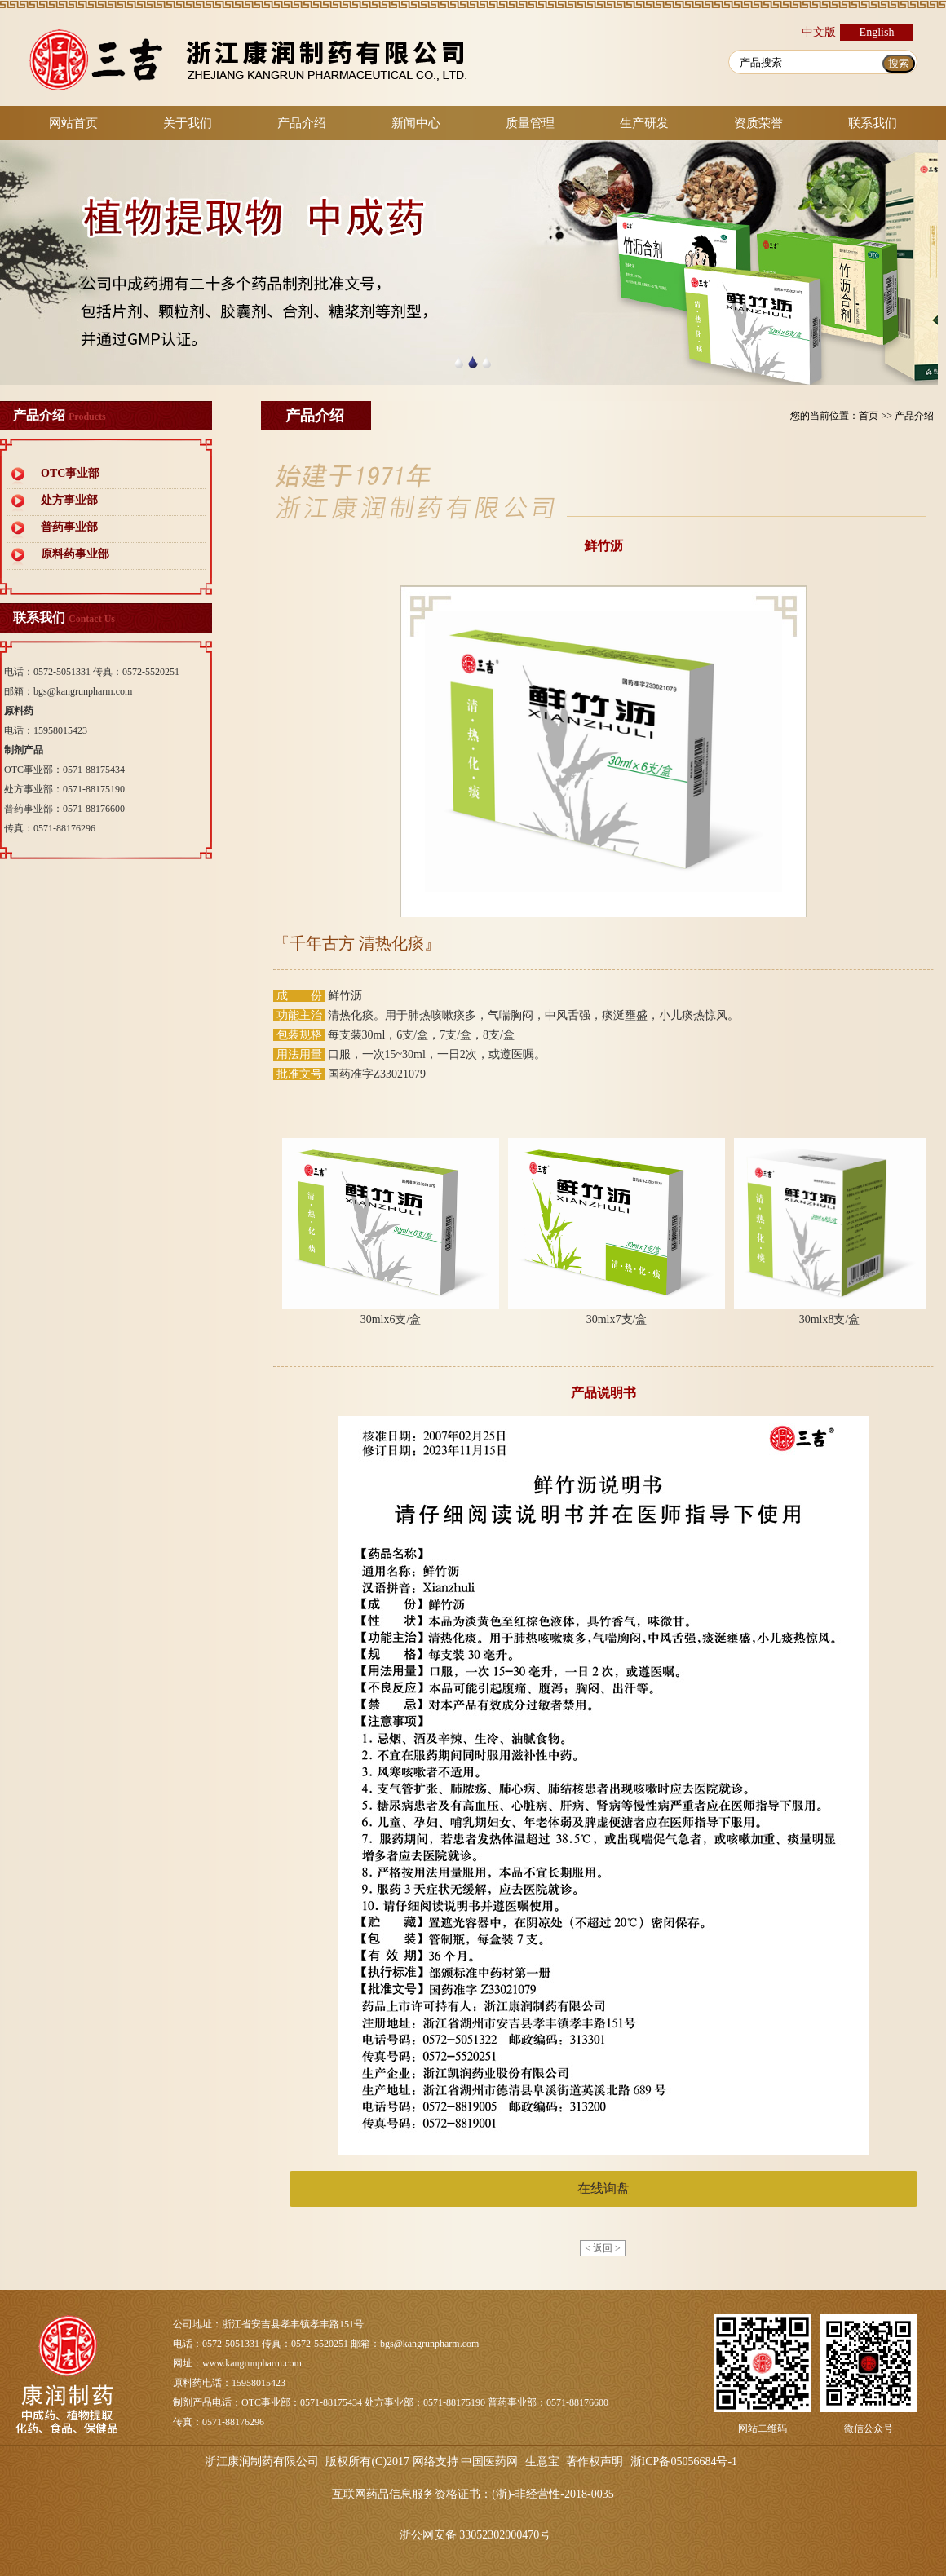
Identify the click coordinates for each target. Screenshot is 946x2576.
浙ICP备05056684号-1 (683, 2461)
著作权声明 (594, 2461)
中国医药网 (489, 2461)
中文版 (819, 32)
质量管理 (530, 123)
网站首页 (73, 123)
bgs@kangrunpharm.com (82, 691)
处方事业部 (69, 500)
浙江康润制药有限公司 (262, 2461)
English (877, 32)
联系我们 (872, 123)
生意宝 (542, 2461)
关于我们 (187, 123)
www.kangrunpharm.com (252, 2363)
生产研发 (644, 123)
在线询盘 (603, 2188)
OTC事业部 (70, 473)
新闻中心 (415, 123)
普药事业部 (69, 527)
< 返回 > (603, 2248)
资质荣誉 (758, 123)
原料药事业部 (75, 554)
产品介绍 (301, 123)
